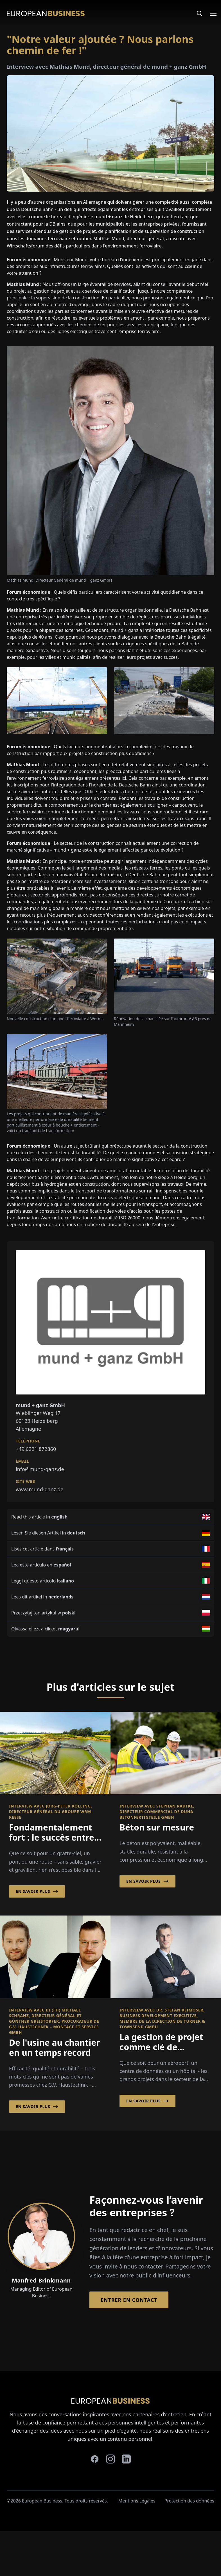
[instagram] (110, 2459)
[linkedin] (126, 2459)
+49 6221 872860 (36, 1449)
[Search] (199, 13)
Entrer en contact (129, 2300)
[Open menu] (209, 13)
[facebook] (94, 2459)
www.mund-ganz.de (39, 1489)
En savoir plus (37, 1891)
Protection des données (189, 2501)
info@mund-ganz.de (40, 1469)
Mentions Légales (136, 2501)
